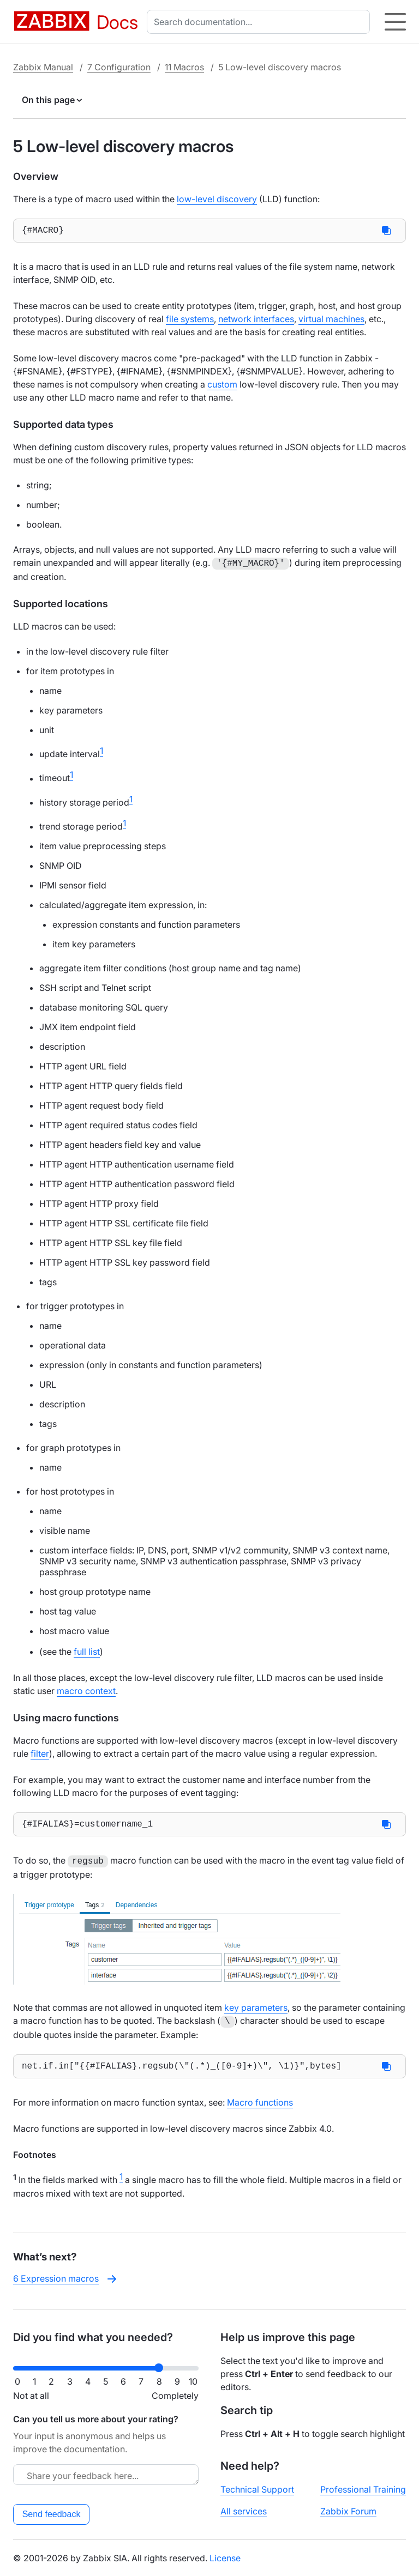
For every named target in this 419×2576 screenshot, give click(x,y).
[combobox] (260, 21)
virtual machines (331, 321)
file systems (190, 321)
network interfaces (256, 321)
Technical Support (257, 2489)
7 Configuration (119, 67)
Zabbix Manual (43, 67)
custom (222, 386)
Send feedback (51, 2514)
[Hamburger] (395, 22)
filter (40, 1754)
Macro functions (260, 2105)
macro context (86, 1691)
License (225, 2558)
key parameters (256, 2009)
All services (243, 2511)
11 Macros (184, 67)
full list (87, 1652)
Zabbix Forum (348, 2511)
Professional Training (363, 2489)
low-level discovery (217, 198)
